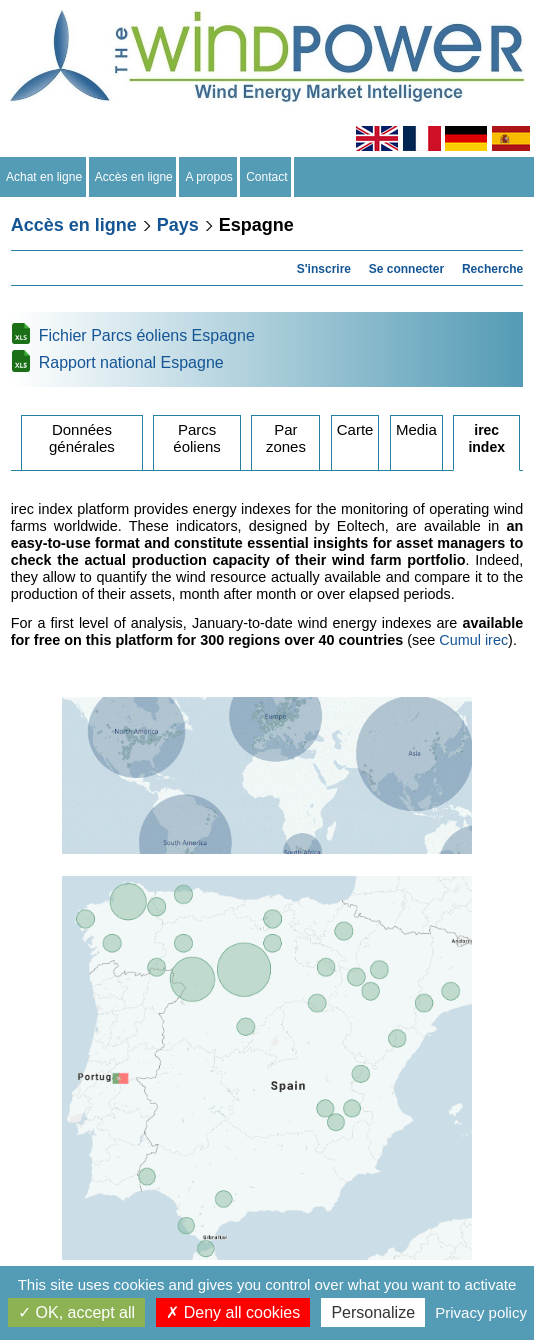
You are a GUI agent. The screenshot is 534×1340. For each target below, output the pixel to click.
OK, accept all (76, 1312)
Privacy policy (481, 1312)
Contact (267, 177)
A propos (209, 177)
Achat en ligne (44, 177)
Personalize (373, 1312)
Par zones (286, 438)
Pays (178, 225)
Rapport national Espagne (131, 362)
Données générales (82, 438)
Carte (355, 429)
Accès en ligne (134, 177)
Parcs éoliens (197, 438)
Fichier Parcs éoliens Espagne (147, 335)
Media (416, 429)
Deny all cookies (233, 1312)
